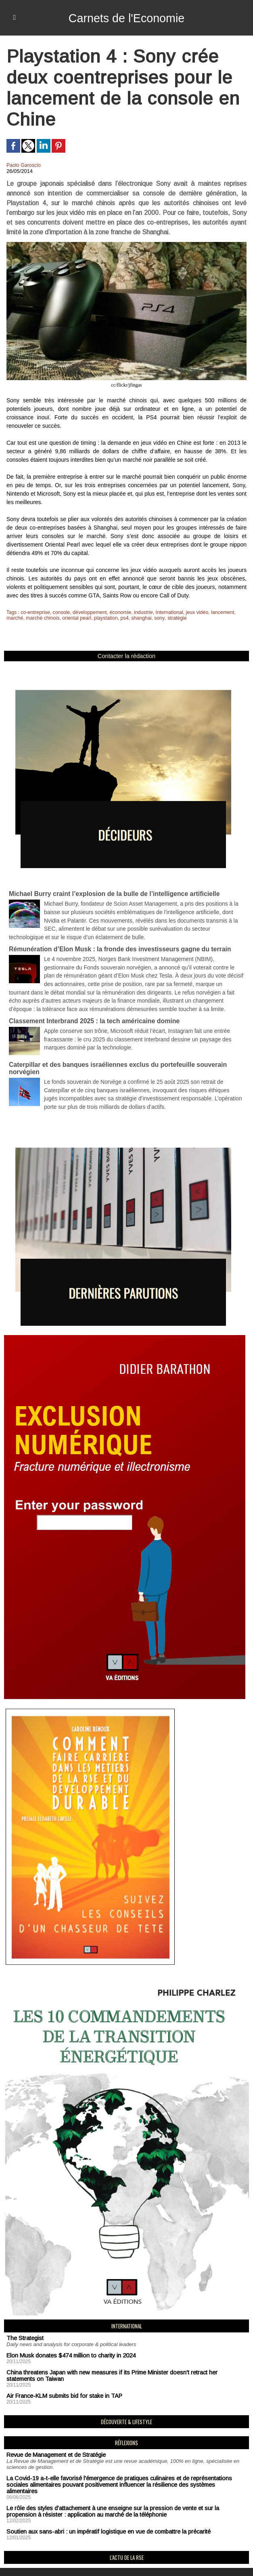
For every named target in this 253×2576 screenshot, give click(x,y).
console (60, 612)
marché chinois (41, 618)
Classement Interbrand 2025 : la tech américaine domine (90, 1011)
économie (117, 612)
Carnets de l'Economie (126, 18)
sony (155, 618)
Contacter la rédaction (126, 656)
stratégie (172, 618)
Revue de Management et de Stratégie (52, 2440)
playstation (102, 618)
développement (87, 612)
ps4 (121, 618)
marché (14, 618)
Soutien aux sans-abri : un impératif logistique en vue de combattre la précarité (100, 2508)
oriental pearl (74, 618)
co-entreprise (35, 612)
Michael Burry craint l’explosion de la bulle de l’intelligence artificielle (109, 891)
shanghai (137, 618)
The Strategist (22, 2325)
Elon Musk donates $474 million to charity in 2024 (65, 2342)
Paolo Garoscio (23, 165)
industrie (140, 612)
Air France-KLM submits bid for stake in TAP (59, 2381)
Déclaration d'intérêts (96, 2560)
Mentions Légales (32, 2560)
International (165, 612)
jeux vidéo (192, 612)
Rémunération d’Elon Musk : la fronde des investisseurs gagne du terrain (114, 943)
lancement (216, 612)
